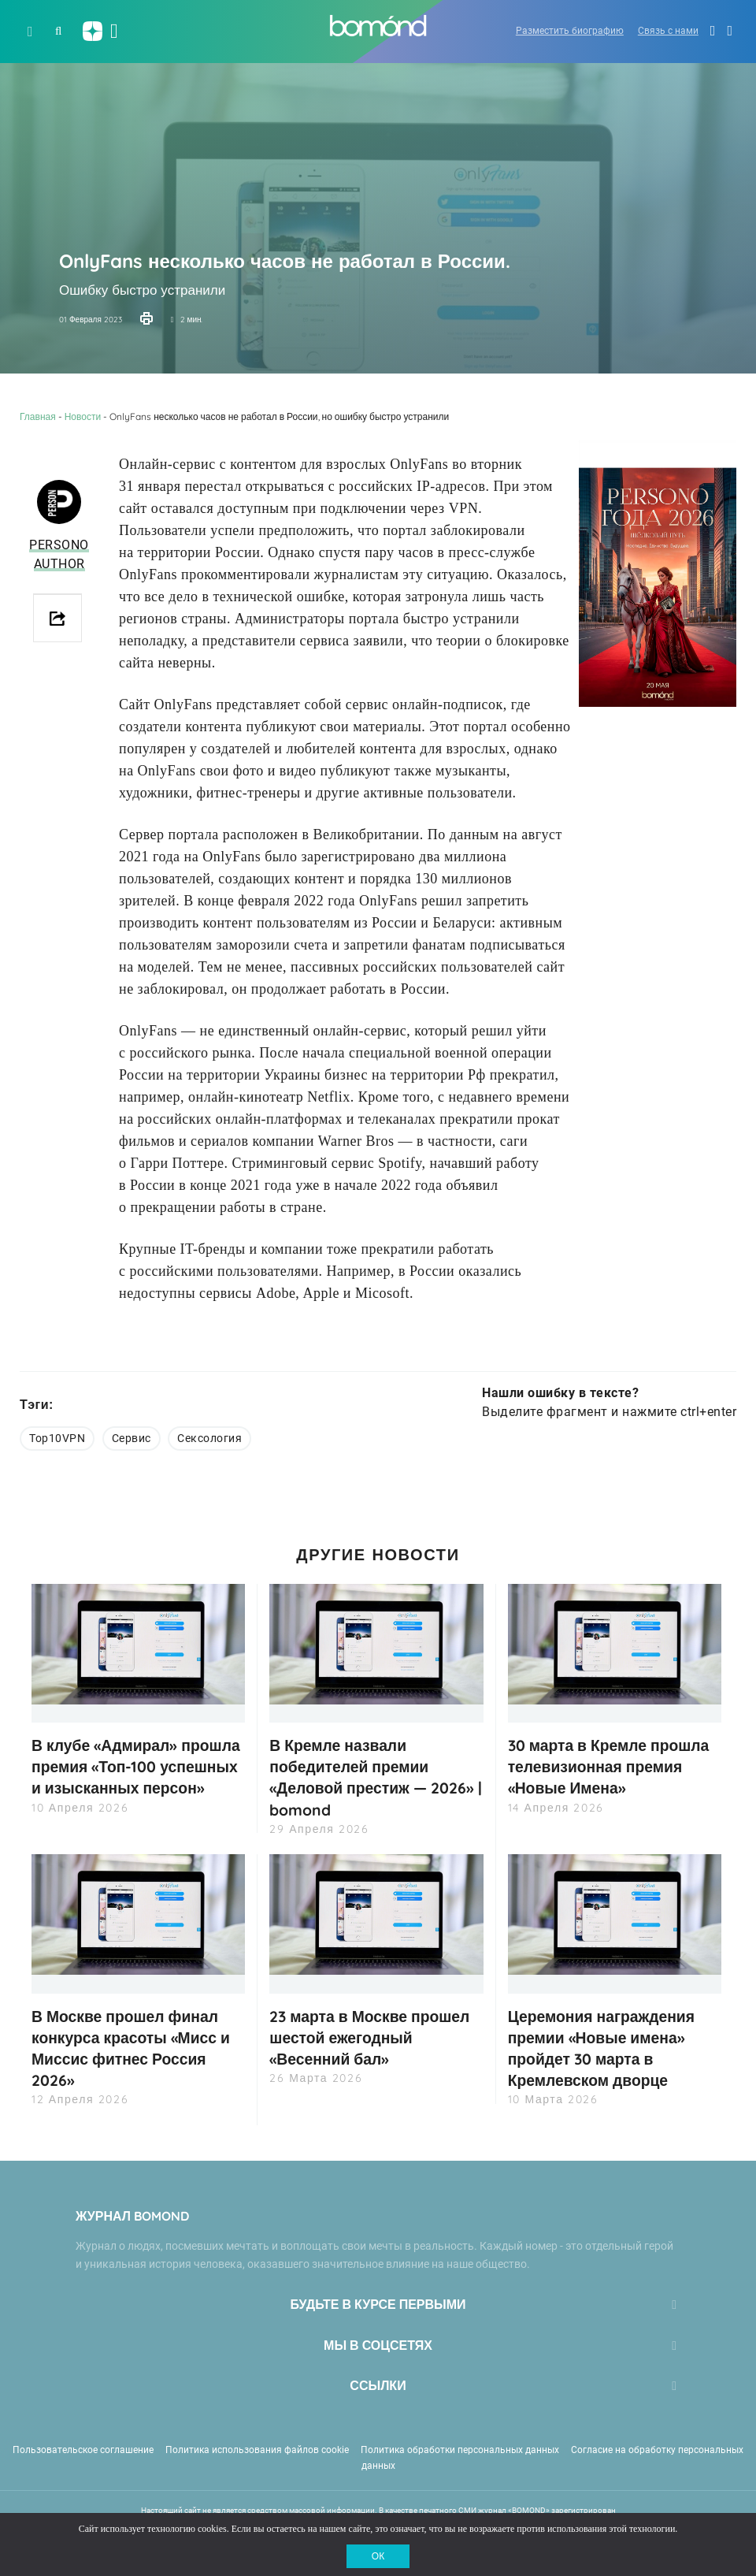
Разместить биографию (570, 30)
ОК (378, 2556)
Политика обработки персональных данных (460, 2449)
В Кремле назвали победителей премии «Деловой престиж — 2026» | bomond (375, 1777)
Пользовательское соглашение (83, 2449)
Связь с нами (668, 30)
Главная (38, 416)
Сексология (209, 1438)
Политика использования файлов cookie (257, 2449)
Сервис (131, 1438)
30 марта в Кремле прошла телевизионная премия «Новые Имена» (613, 1766)
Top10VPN (57, 1438)
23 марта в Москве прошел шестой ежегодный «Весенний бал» (374, 2037)
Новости (83, 416)
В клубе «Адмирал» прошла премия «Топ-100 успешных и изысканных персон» (130, 1777)
